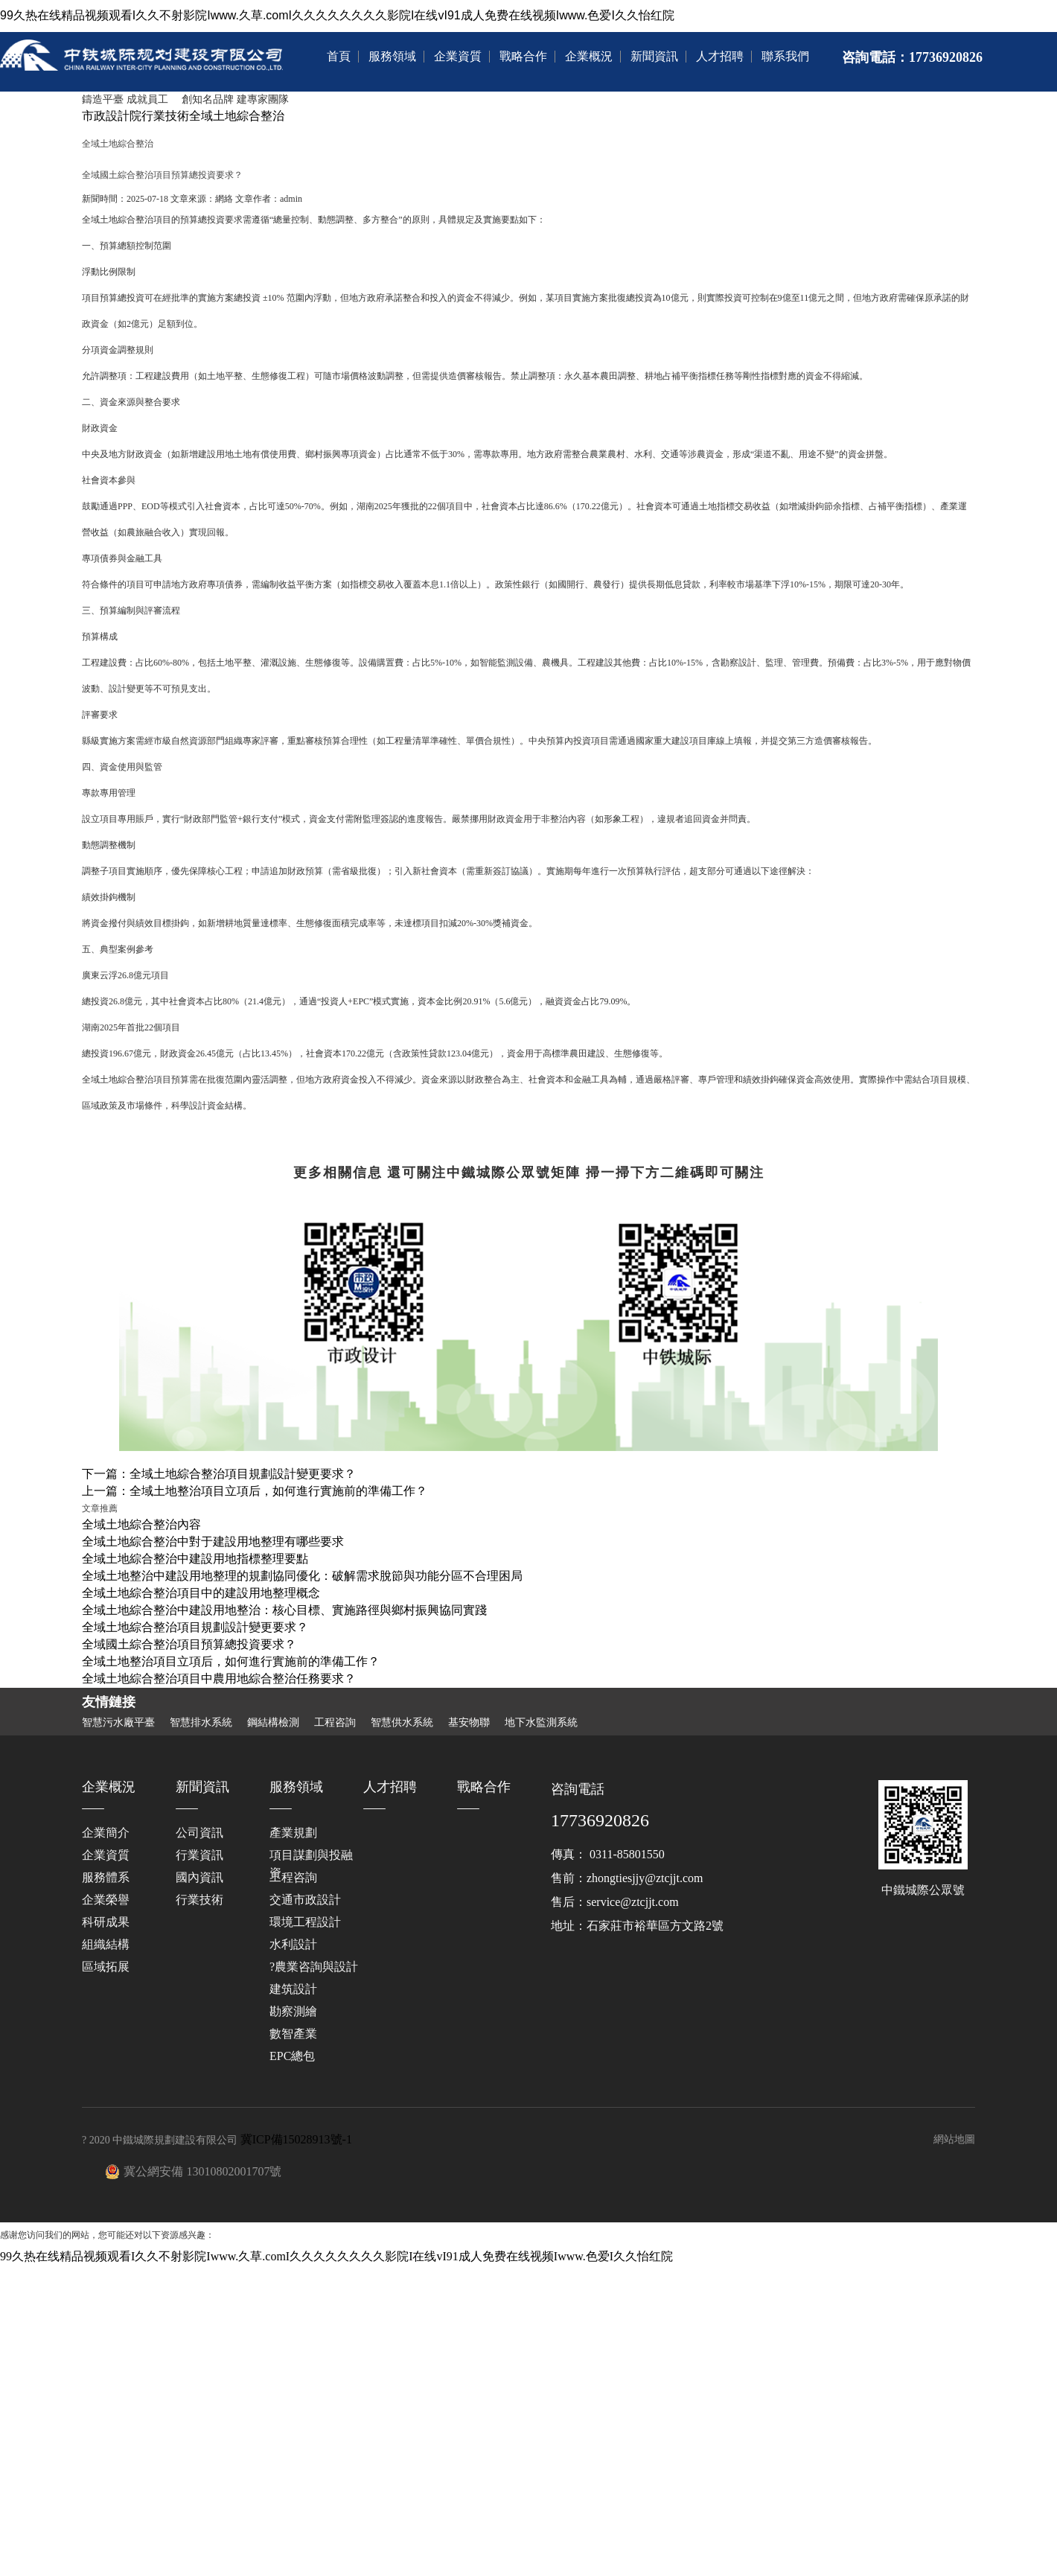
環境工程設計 (305, 1922)
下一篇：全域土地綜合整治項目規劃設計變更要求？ (219, 1473)
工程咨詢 (335, 1723)
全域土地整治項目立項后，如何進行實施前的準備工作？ (231, 1661)
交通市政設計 (305, 1899)
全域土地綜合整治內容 (141, 1524)
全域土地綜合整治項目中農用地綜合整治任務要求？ (219, 1678)
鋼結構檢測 (273, 1723)
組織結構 (106, 1944)
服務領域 (392, 56)
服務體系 (106, 1877)
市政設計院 (111, 115)
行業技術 (165, 115)
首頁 (339, 56)
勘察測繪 (293, 2011)
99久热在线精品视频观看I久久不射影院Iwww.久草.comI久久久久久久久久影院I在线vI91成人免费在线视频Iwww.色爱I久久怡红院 (337, 15)
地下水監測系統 (541, 1723)
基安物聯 (469, 1723)
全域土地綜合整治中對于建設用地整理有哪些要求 (213, 1541)
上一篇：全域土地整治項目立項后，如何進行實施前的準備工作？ (254, 1491)
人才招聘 (720, 56)
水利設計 (293, 1944)
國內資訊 (199, 1877)
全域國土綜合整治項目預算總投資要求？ (189, 1644)
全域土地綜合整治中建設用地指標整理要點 (195, 1558)
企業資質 (458, 56)
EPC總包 (292, 2056)
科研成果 (106, 1922)
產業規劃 (293, 1832)
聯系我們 (785, 56)
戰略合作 (523, 56)
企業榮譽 (106, 1899)
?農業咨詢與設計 (313, 1966)
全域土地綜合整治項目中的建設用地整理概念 (201, 1593)
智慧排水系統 (201, 1723)
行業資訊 (199, 1855)
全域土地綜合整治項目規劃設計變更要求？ (195, 1627)
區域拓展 (106, 1966)
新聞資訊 (654, 56)
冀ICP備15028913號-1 (296, 2139)
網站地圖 (954, 2139)
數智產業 (293, 2033)
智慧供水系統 (402, 1723)
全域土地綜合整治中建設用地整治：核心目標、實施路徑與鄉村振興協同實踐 (284, 1610)
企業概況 (589, 56)
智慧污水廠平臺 (118, 1723)
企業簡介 (106, 1832)
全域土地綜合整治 (236, 115)
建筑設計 (293, 1989)
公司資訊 (199, 1832)
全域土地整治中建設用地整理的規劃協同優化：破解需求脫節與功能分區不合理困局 (302, 1575)
